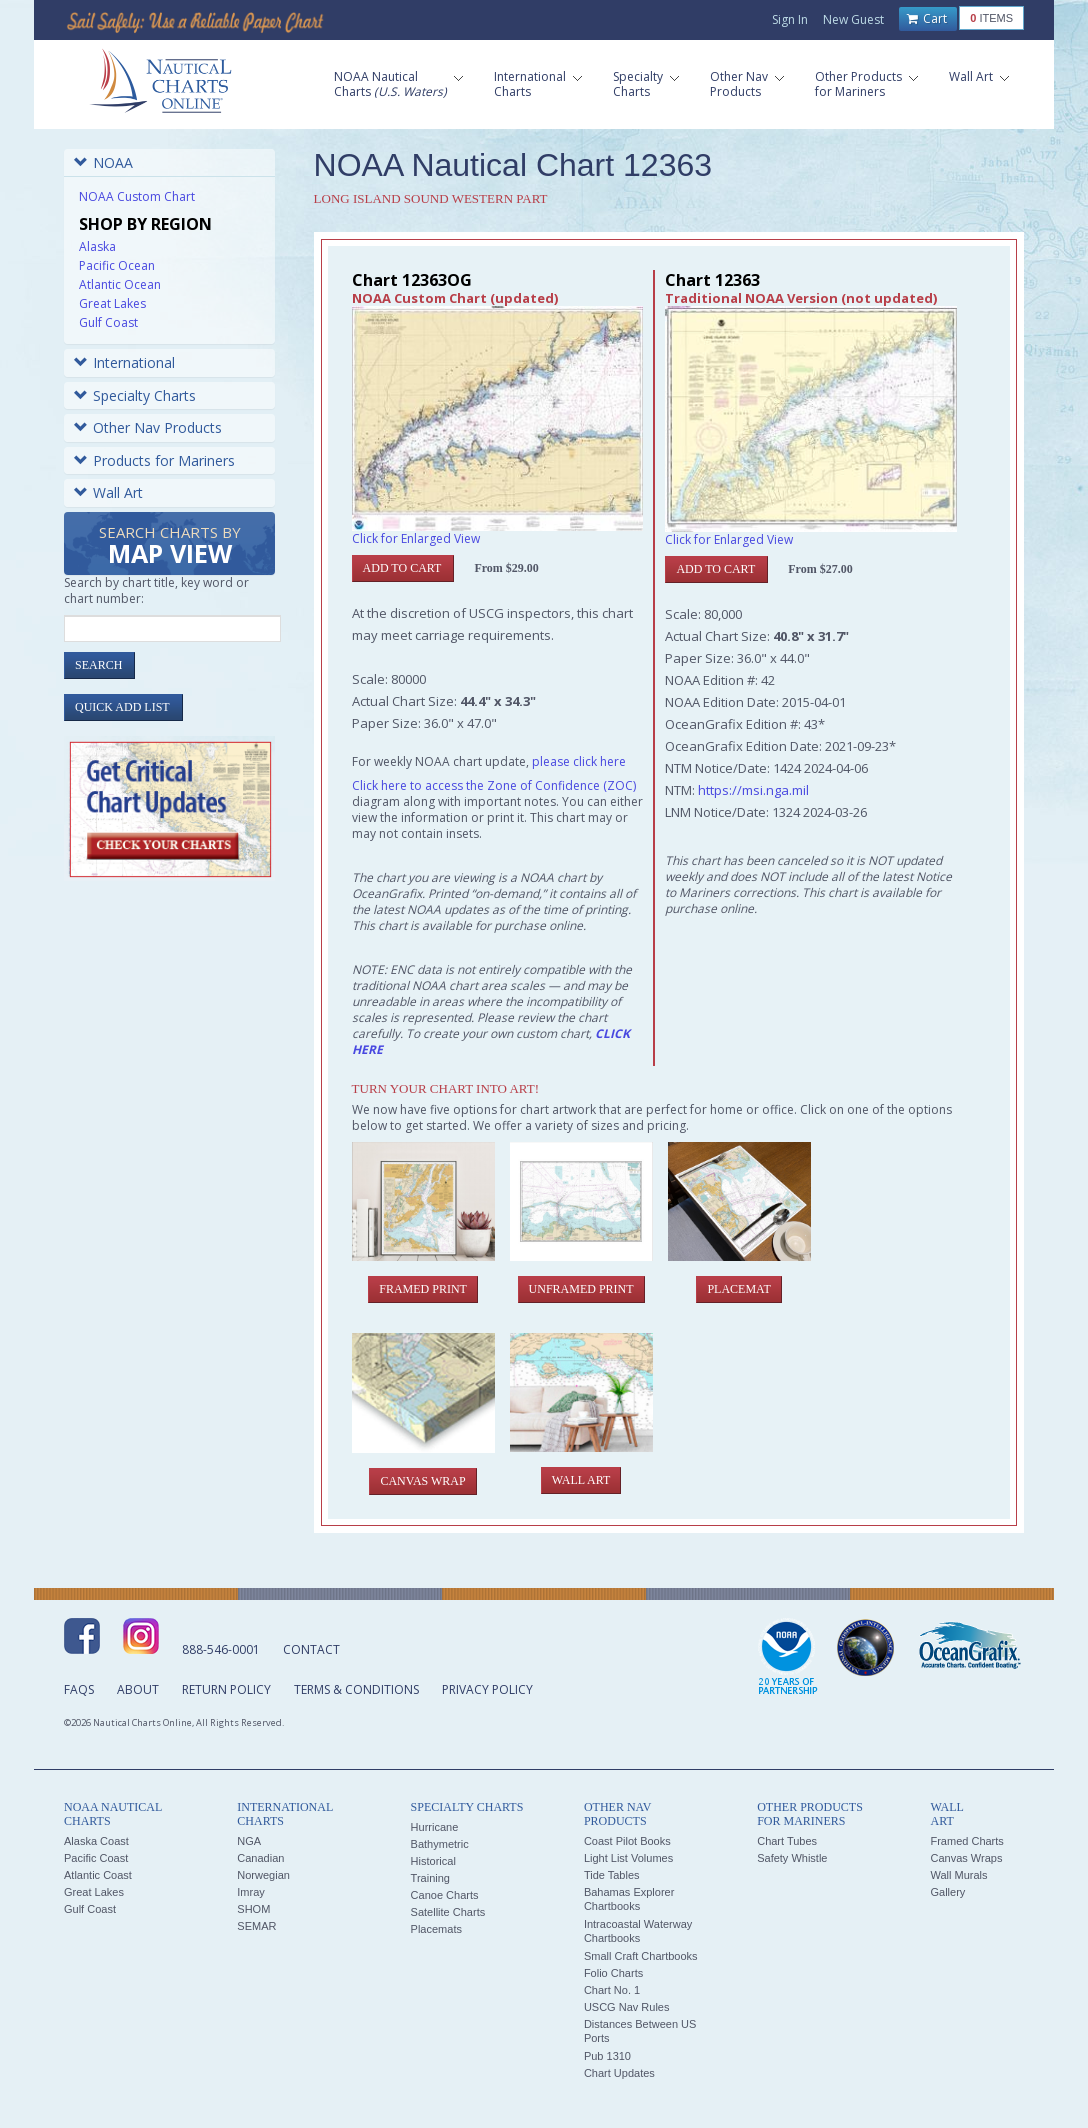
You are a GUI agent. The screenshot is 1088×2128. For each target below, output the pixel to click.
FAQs (79, 1689)
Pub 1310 (607, 2056)
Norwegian (263, 1875)
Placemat (738, 1289)
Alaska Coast (96, 1841)
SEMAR (256, 1926)
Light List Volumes (628, 1858)
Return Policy (226, 1689)
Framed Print (423, 1289)
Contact (311, 1649)
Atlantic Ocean (120, 284)
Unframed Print (581, 1289)
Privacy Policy (487, 1689)
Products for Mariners (154, 460)
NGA (249, 1841)
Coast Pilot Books (627, 1841)
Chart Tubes (787, 1841)
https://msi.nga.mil (753, 790)
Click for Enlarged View (416, 538)
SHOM (253, 1909)
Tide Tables (612, 1875)
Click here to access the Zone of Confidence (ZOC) (494, 785)
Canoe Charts (445, 1895)
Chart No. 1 (612, 1990)
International (124, 362)
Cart (927, 19)
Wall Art (108, 492)
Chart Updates (619, 2073)
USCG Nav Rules (627, 2007)
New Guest (853, 19)
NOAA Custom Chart (137, 196)
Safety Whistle (792, 1858)
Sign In (790, 19)
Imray (251, 1892)
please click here (579, 761)
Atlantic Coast (98, 1875)
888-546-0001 (221, 1649)
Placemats (436, 1929)
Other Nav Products (148, 427)
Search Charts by (170, 546)
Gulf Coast (108, 322)
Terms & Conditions (356, 1689)
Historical (433, 1861)
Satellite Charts (448, 1912)
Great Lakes (112, 303)
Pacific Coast (96, 1858)
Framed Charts (966, 1841)
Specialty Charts (135, 395)
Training (430, 1878)
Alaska (97, 246)
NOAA (103, 162)
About (138, 1689)
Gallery (947, 1892)
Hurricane (435, 1827)
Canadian (260, 1858)
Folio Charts (613, 1973)
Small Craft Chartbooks (641, 1956)
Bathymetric (440, 1844)
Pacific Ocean (117, 265)
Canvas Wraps (966, 1858)
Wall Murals (958, 1875)
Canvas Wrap (422, 1481)
